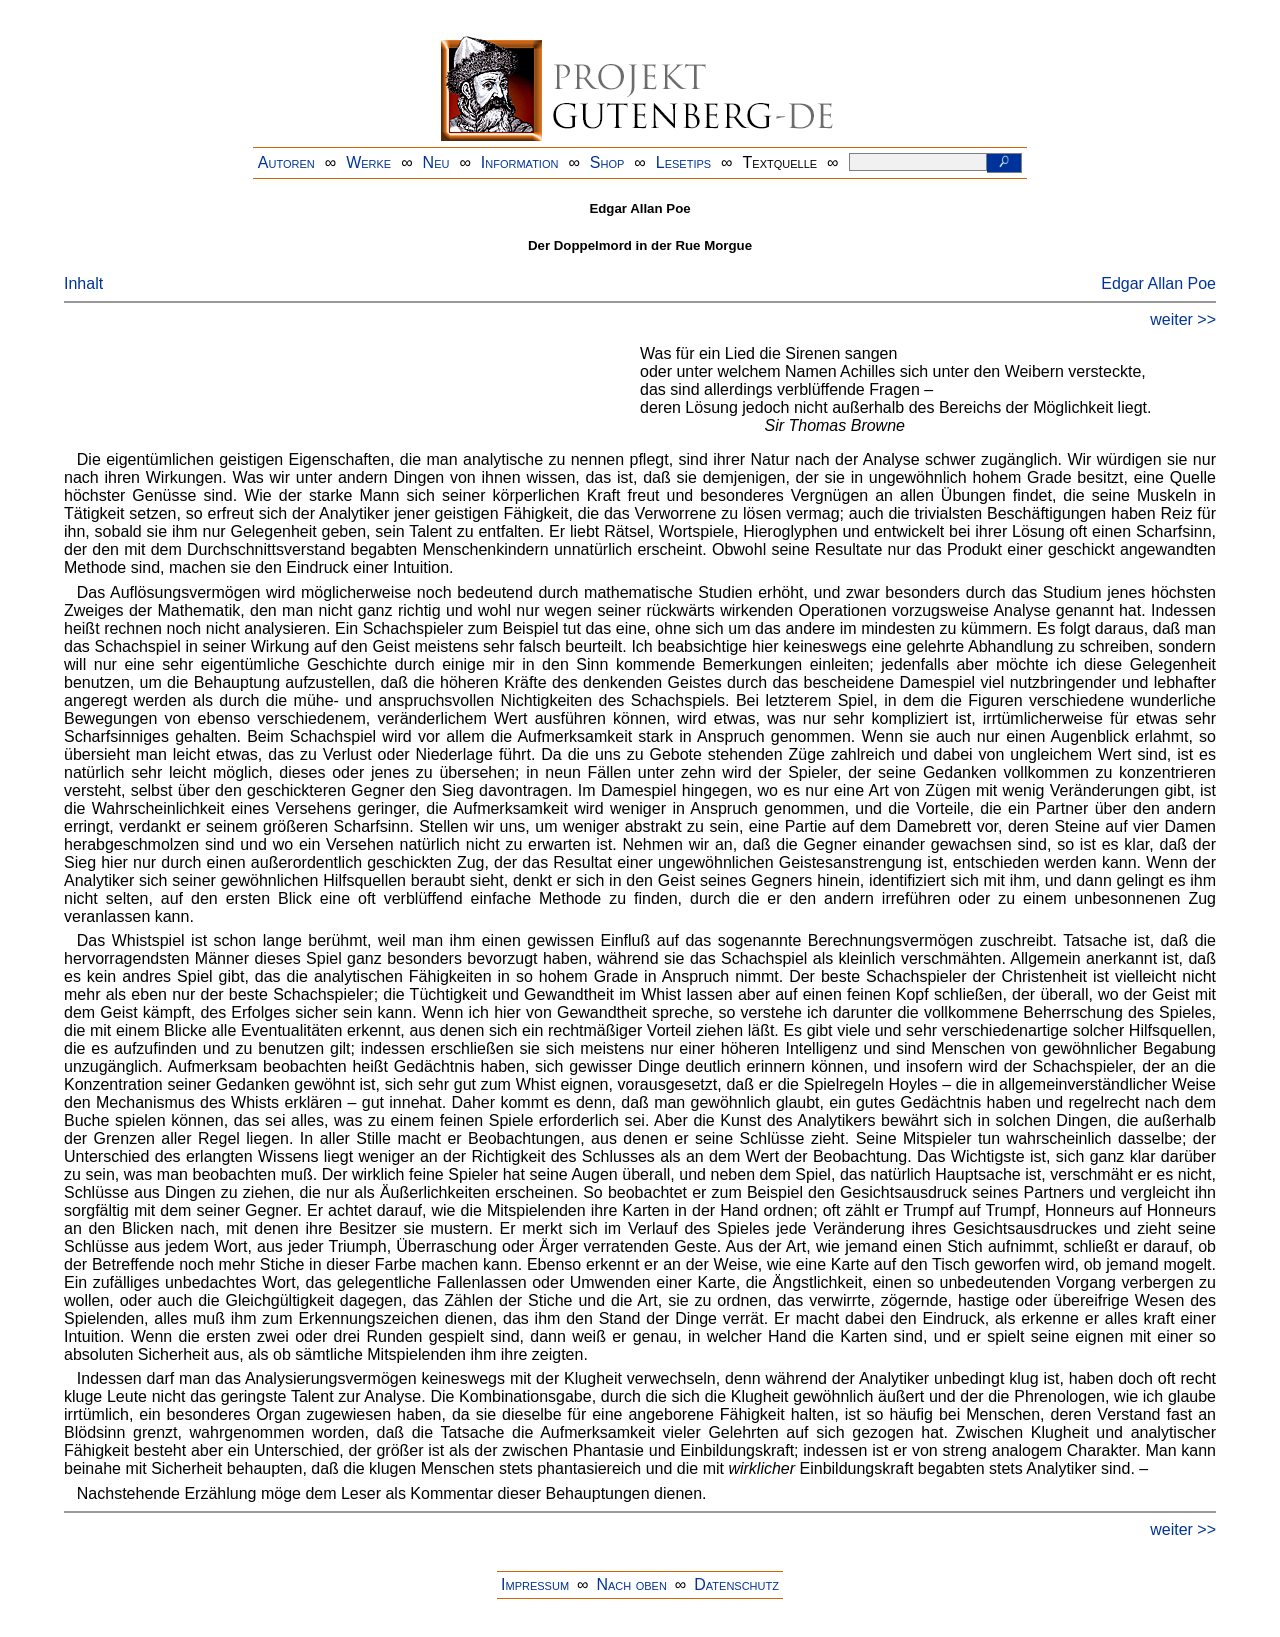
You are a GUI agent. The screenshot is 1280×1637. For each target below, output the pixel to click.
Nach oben (631, 1584)
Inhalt (83, 283)
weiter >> (1183, 319)
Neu (436, 162)
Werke (368, 162)
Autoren (286, 162)
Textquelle (780, 162)
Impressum (535, 1584)
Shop (607, 162)
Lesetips (683, 162)
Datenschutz (736, 1584)
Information (520, 162)
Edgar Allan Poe (1158, 283)
